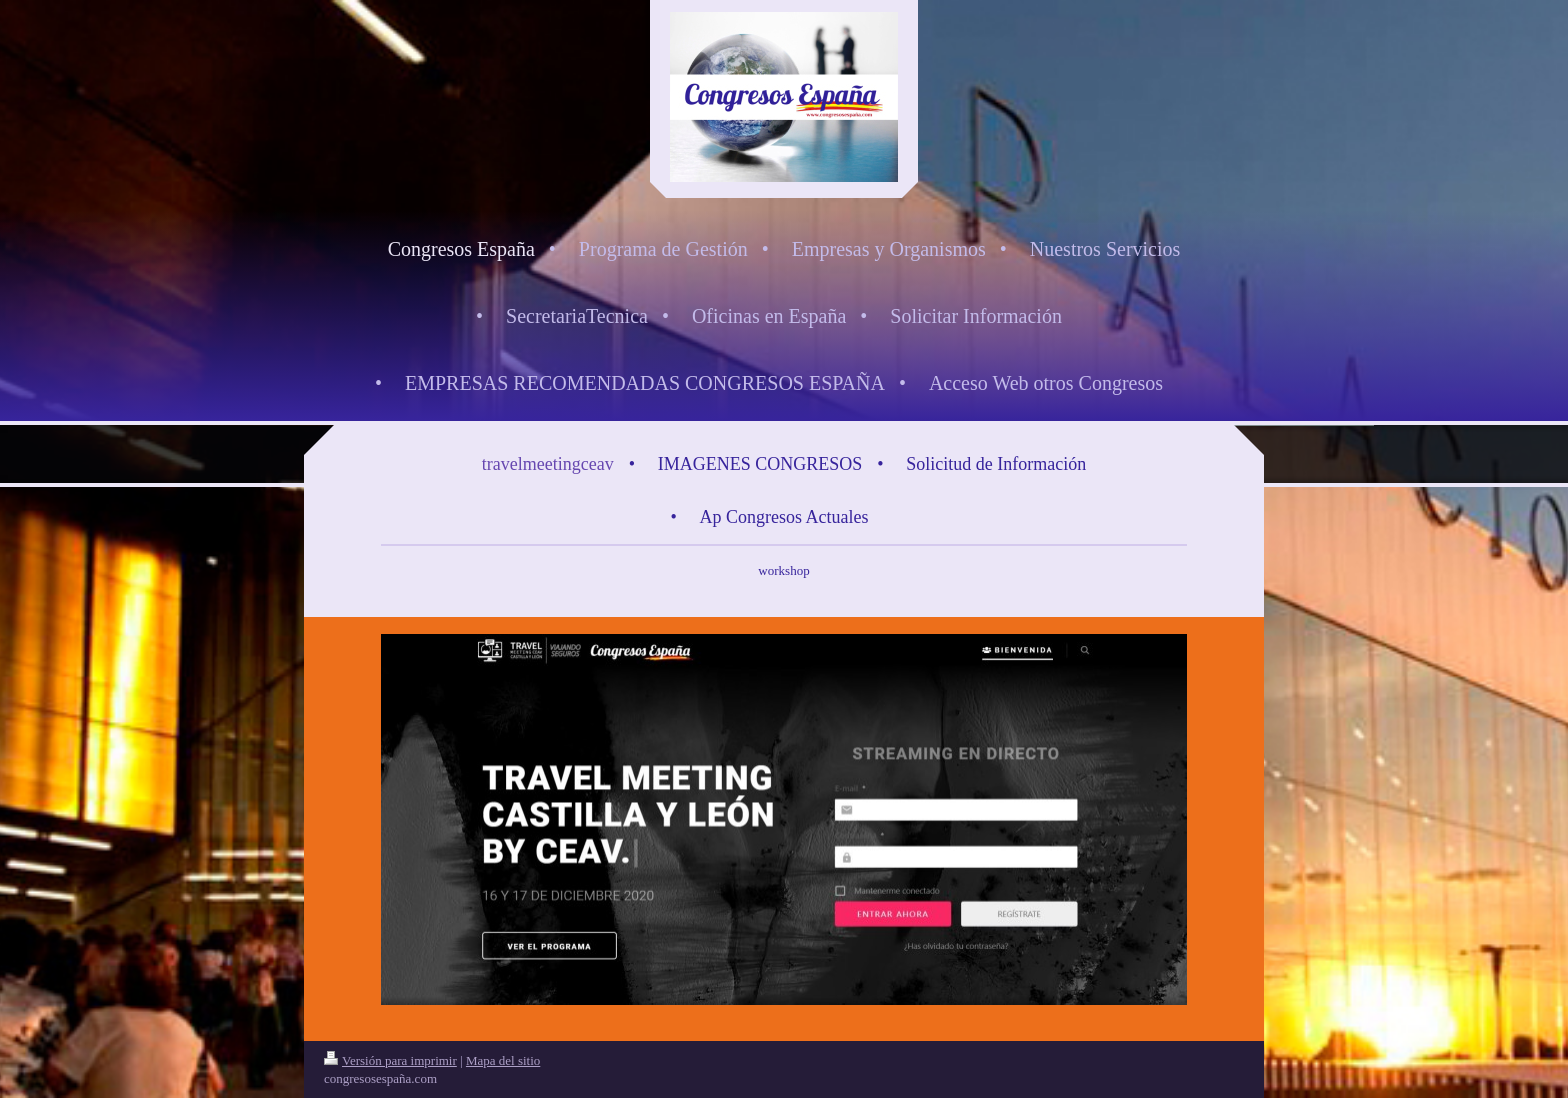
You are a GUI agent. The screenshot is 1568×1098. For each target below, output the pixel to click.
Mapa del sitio (503, 1060)
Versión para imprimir (390, 1060)
